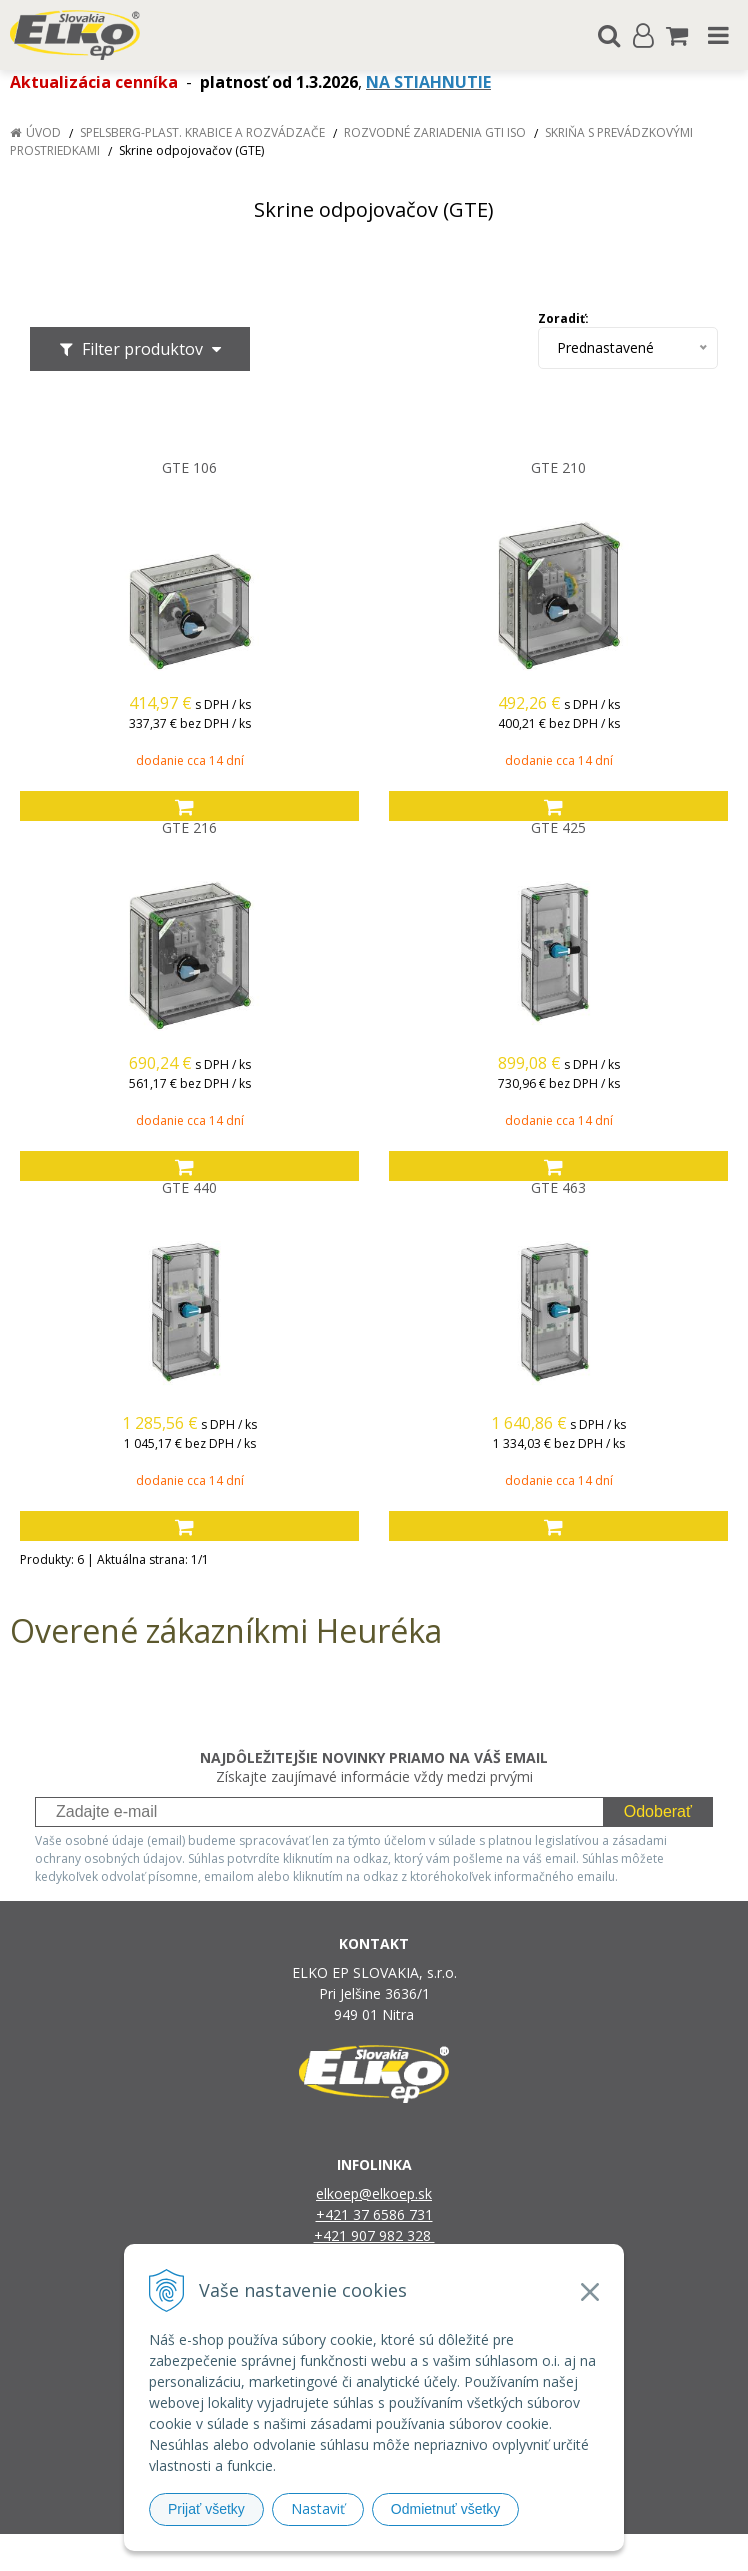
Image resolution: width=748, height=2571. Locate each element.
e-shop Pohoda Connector (450, 2552)
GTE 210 (558, 468)
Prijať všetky (206, 2509)
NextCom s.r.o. (579, 2552)
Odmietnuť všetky (446, 2509)
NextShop (339, 2552)
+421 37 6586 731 (374, 2214)
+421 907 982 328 (374, 2235)
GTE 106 (189, 468)
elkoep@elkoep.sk (374, 2193)
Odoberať (658, 1811)
